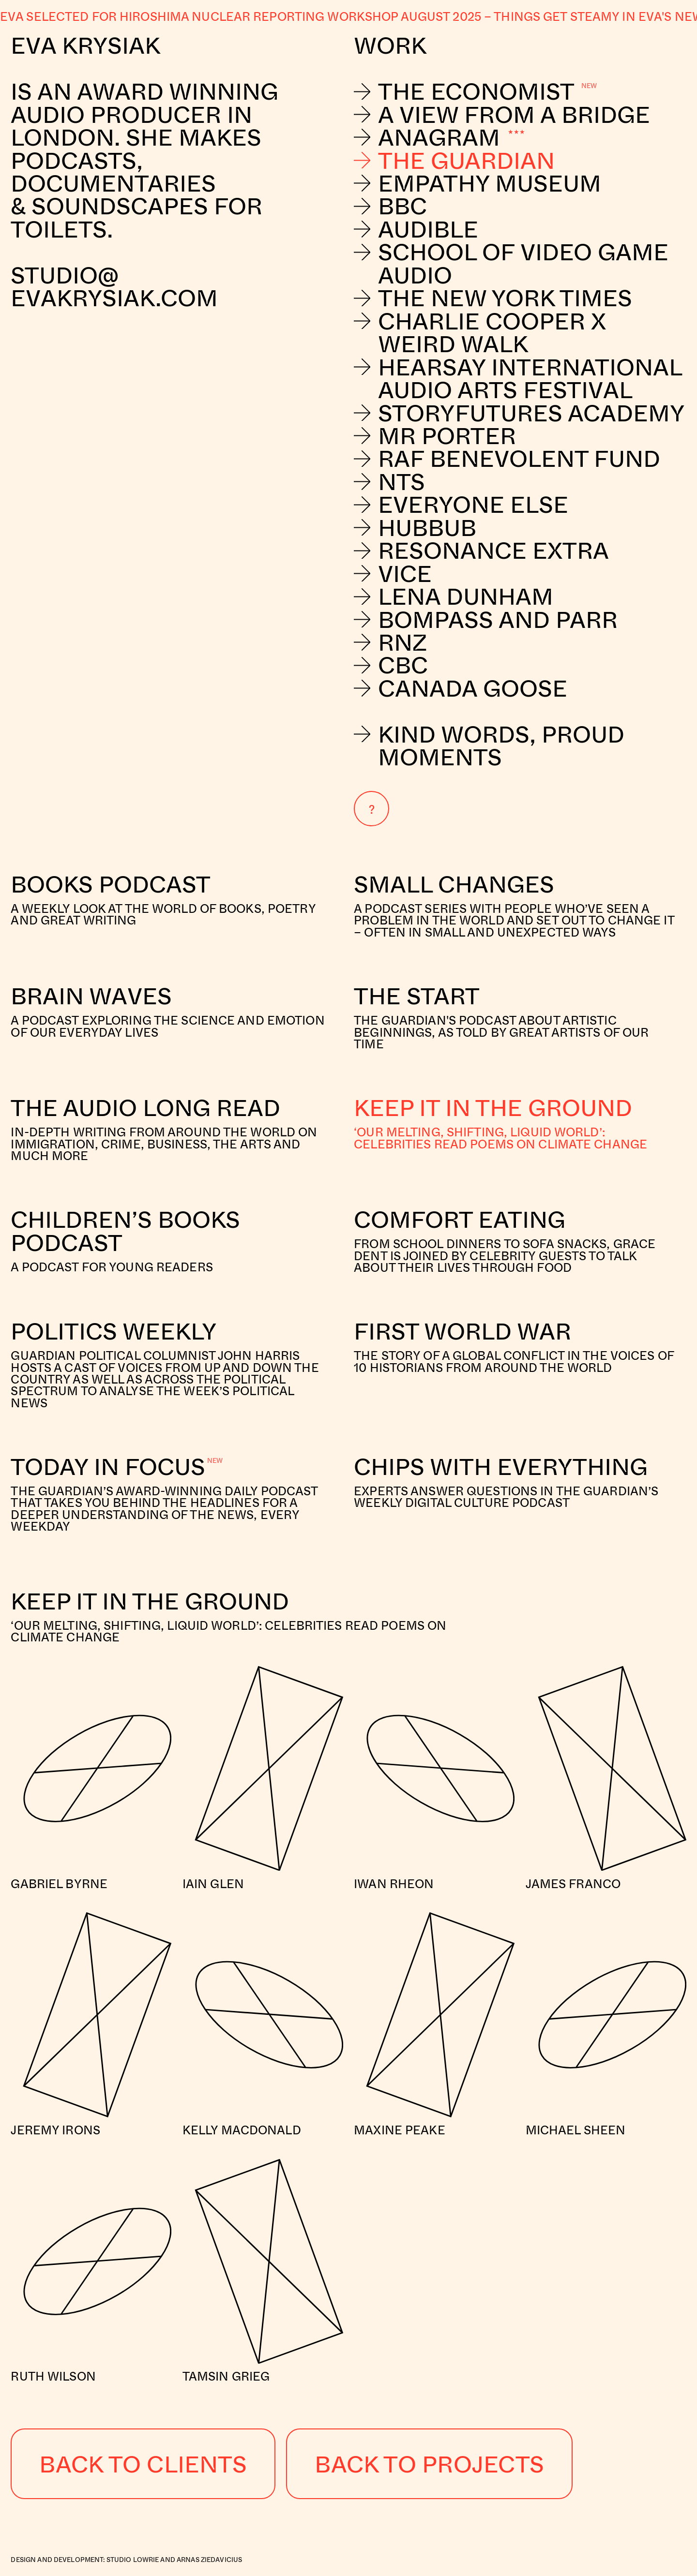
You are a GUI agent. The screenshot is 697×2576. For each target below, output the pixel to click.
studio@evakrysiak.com (117, 286)
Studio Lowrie (132, 2559)
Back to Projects (429, 2463)
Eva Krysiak (85, 44)
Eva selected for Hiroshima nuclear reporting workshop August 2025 (240, 16)
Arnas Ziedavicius (209, 2559)
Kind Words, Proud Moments (489, 745)
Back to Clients (143, 2463)
